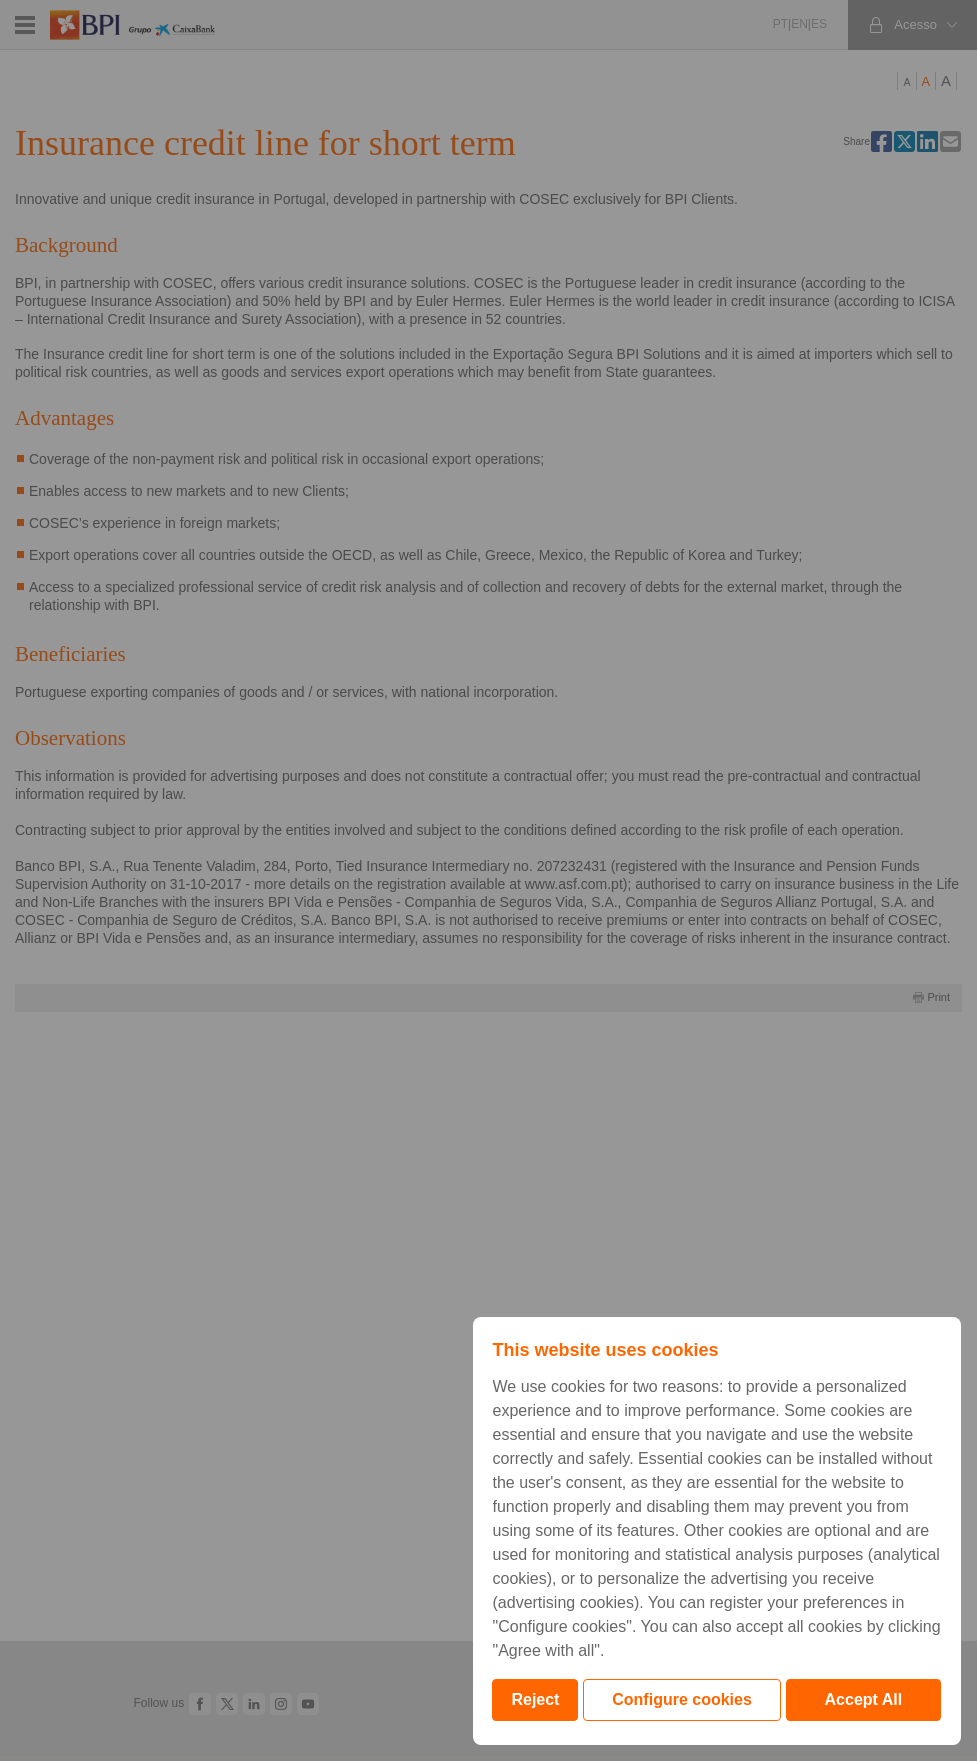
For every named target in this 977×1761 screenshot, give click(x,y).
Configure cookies (682, 1699)
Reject (535, 1699)
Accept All (864, 1699)
